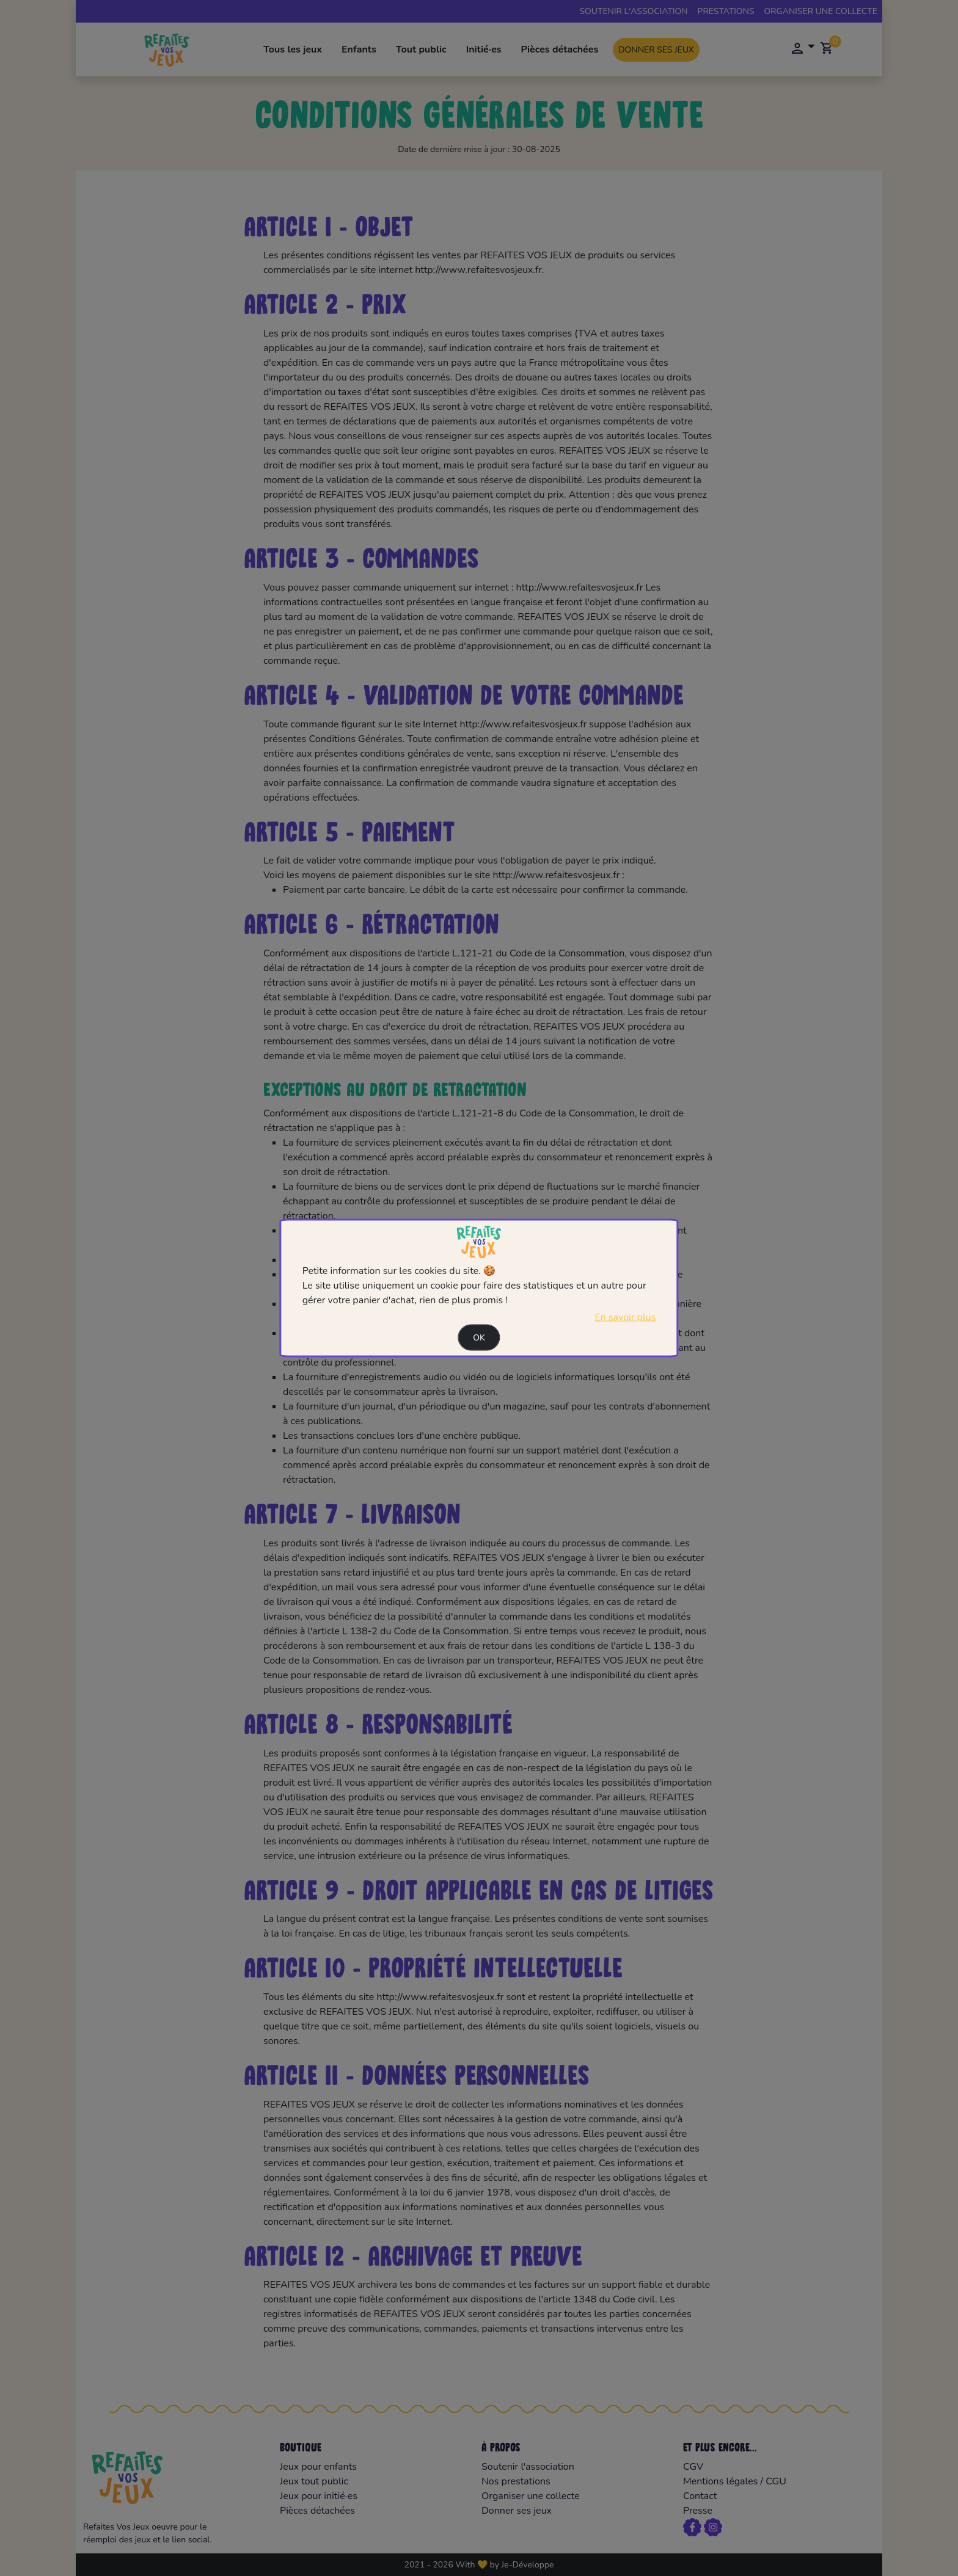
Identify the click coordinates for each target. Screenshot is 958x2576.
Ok (479, 1337)
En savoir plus (625, 1316)
